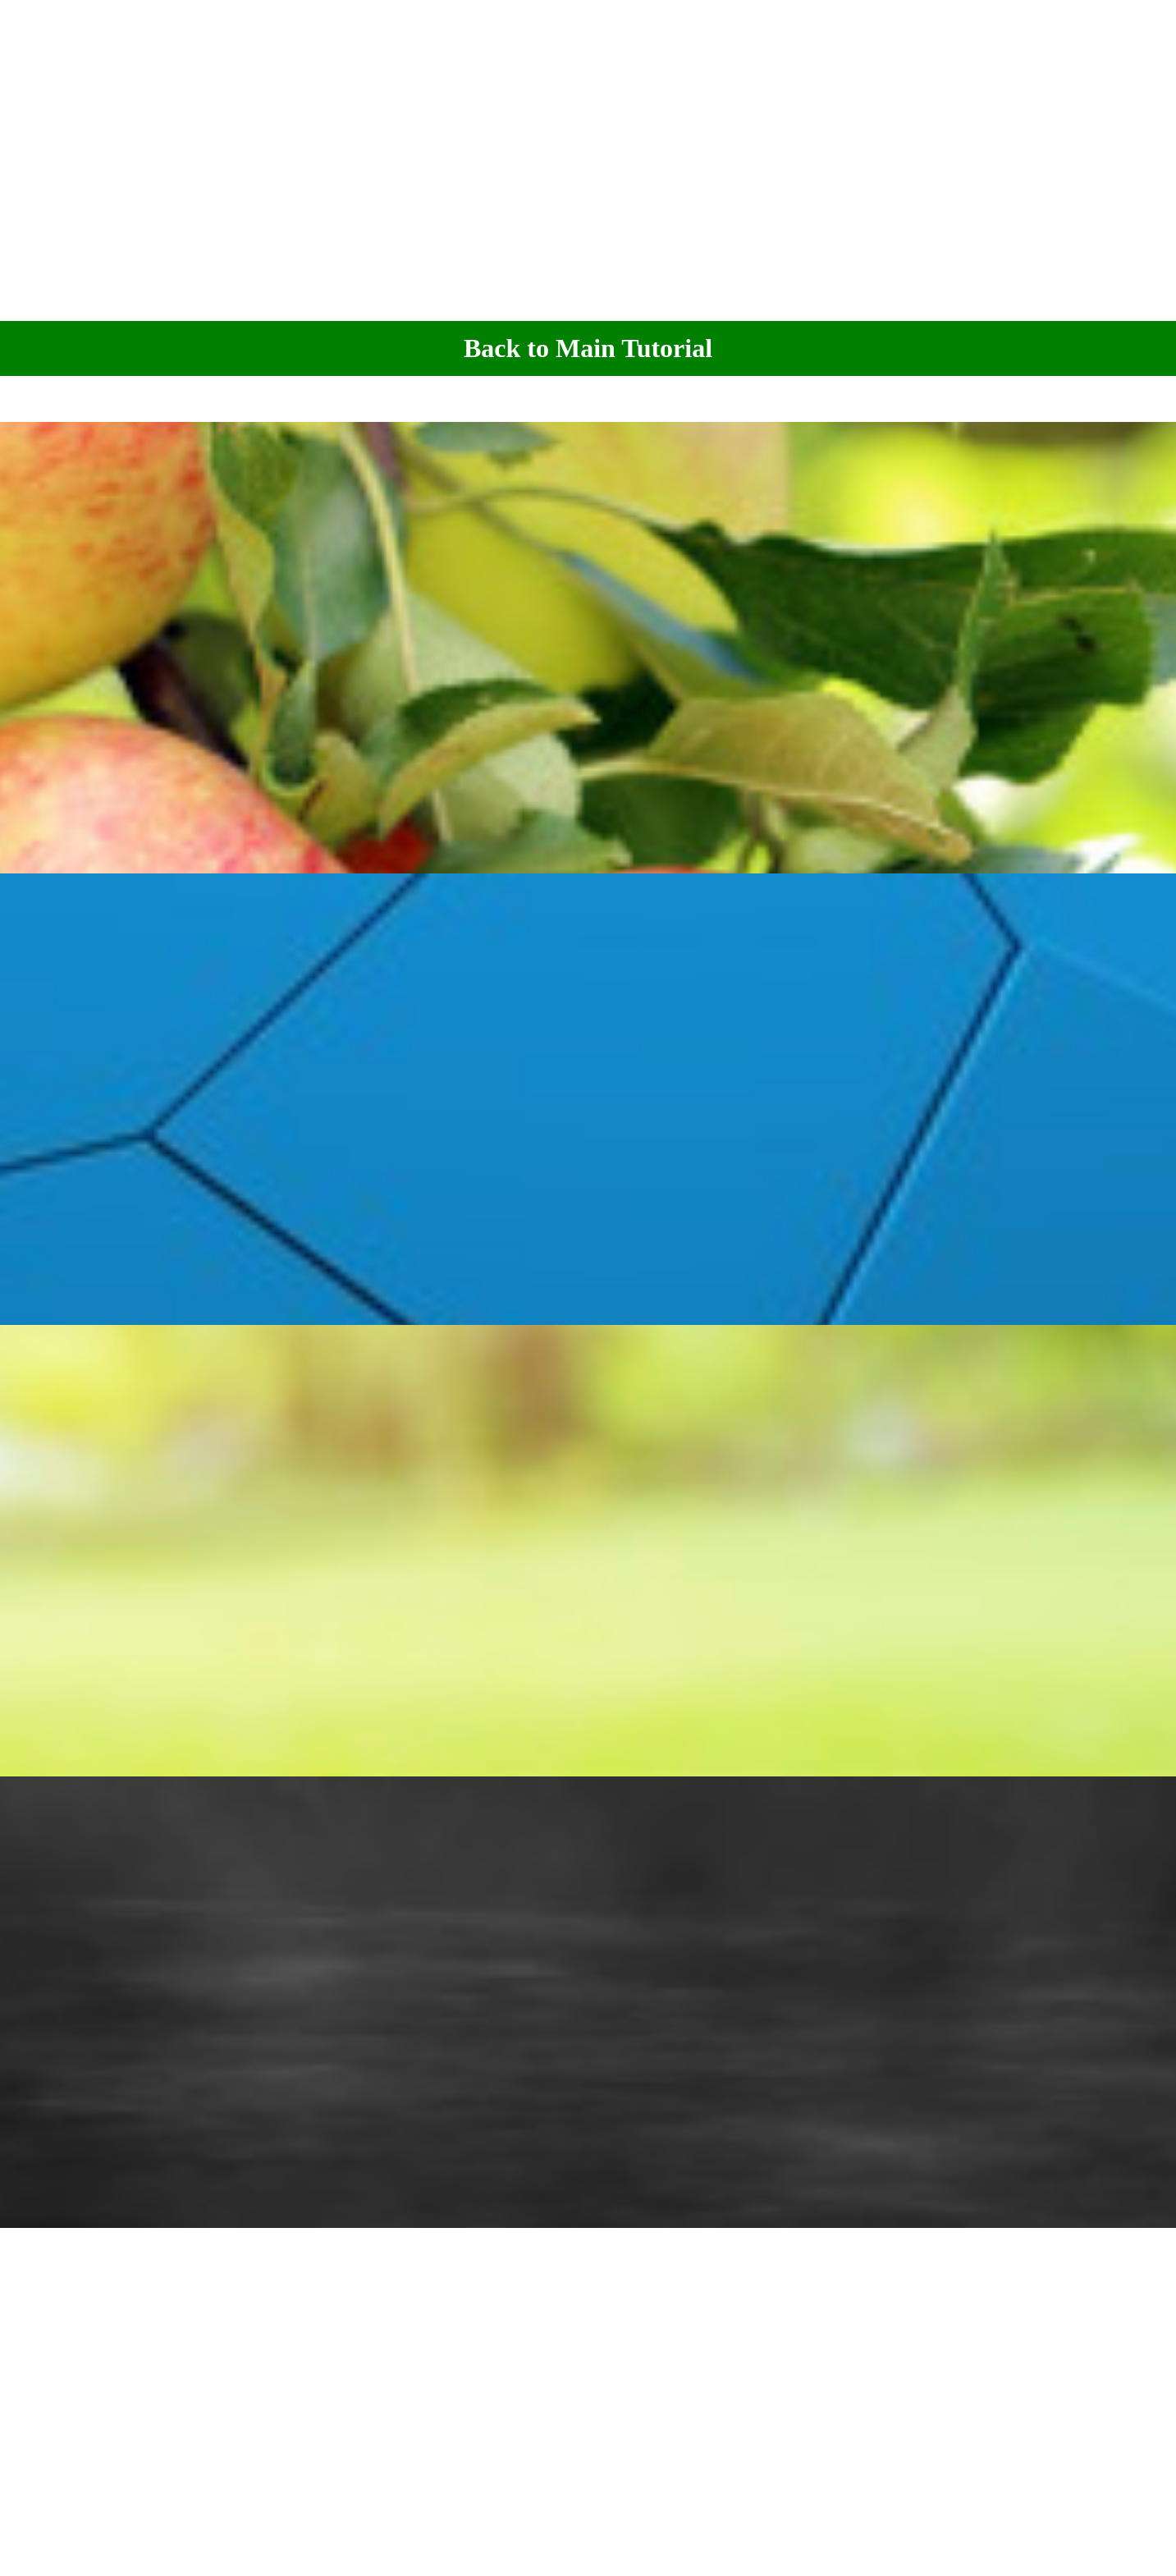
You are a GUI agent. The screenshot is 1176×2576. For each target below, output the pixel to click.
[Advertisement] (588, 159)
